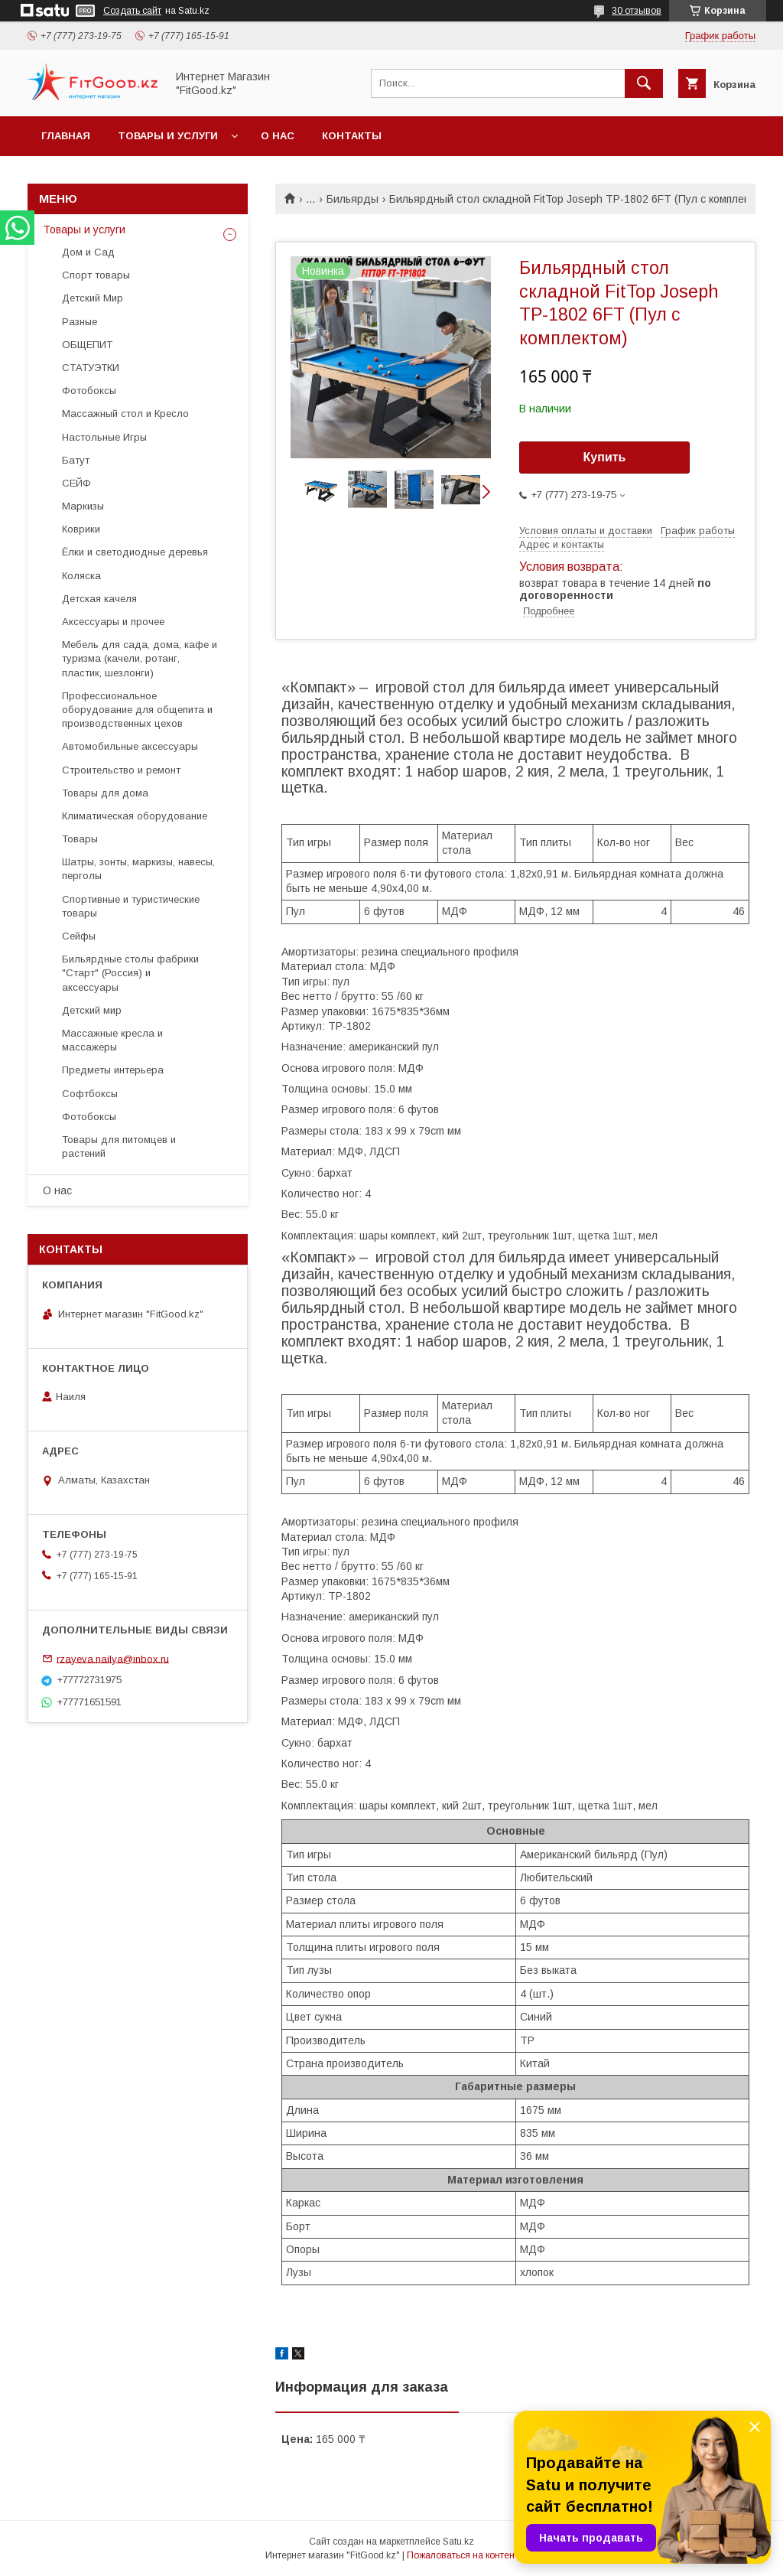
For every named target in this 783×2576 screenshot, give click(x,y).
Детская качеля (99, 598)
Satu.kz (458, 2541)
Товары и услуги (168, 136)
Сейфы (79, 936)
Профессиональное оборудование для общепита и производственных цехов (137, 709)
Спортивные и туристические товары (131, 906)
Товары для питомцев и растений (119, 1146)
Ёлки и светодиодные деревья (135, 552)
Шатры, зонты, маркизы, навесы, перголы (138, 868)
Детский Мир (92, 298)
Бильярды (353, 199)
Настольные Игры (104, 437)
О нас (277, 136)
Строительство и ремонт (121, 770)
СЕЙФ (76, 483)
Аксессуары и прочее (113, 621)
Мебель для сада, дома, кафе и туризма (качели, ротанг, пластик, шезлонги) (139, 658)
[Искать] (644, 83)
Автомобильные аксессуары (130, 746)
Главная (65, 136)
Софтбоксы (90, 1093)
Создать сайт (132, 10)
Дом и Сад (88, 252)
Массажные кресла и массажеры (112, 1040)
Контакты (352, 136)
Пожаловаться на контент (462, 2555)
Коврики (81, 529)
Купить (604, 457)
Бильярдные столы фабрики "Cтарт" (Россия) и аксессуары (130, 972)
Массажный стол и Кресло (125, 413)
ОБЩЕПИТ (87, 344)
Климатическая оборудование (134, 816)
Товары (80, 839)
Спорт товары (96, 275)
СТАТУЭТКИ (90, 367)
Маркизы (83, 506)
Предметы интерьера (113, 1070)
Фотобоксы (89, 390)
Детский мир (92, 1010)
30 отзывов (636, 10)
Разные (79, 321)
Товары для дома (105, 793)
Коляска (81, 575)
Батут (75, 460)
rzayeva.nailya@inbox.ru (113, 1658)
